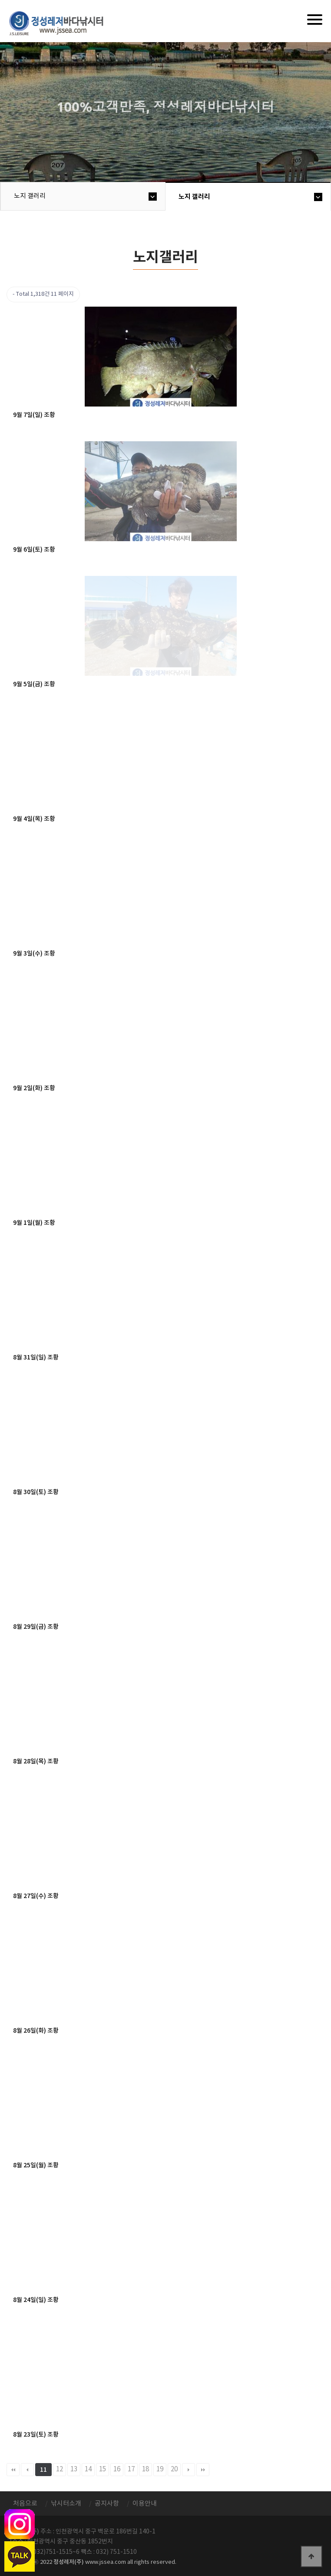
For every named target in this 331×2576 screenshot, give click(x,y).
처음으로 (25, 2503)
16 (116, 2469)
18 (145, 2469)
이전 (27, 2469)
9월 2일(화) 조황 (34, 1088)
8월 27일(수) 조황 (36, 1896)
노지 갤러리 (30, 196)
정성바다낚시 (62, 22)
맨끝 (202, 2469)
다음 (188, 2469)
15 (102, 2469)
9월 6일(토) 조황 (34, 549)
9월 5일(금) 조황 (34, 684)
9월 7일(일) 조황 (34, 415)
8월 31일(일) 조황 (36, 1357)
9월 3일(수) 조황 (34, 953)
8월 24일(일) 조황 (36, 2300)
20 (174, 2469)
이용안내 (144, 2503)
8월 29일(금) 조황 (36, 1626)
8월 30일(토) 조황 (36, 1492)
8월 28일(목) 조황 (36, 1761)
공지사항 (107, 2503)
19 (159, 2469)
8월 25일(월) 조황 (36, 2165)
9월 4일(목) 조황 (34, 819)
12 (59, 2469)
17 (131, 2469)
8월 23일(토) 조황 (36, 2434)
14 (88, 2469)
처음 (13, 2469)
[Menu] (315, 19)
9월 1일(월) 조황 (34, 1223)
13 (73, 2469)
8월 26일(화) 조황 (36, 2030)
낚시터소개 (66, 2503)
